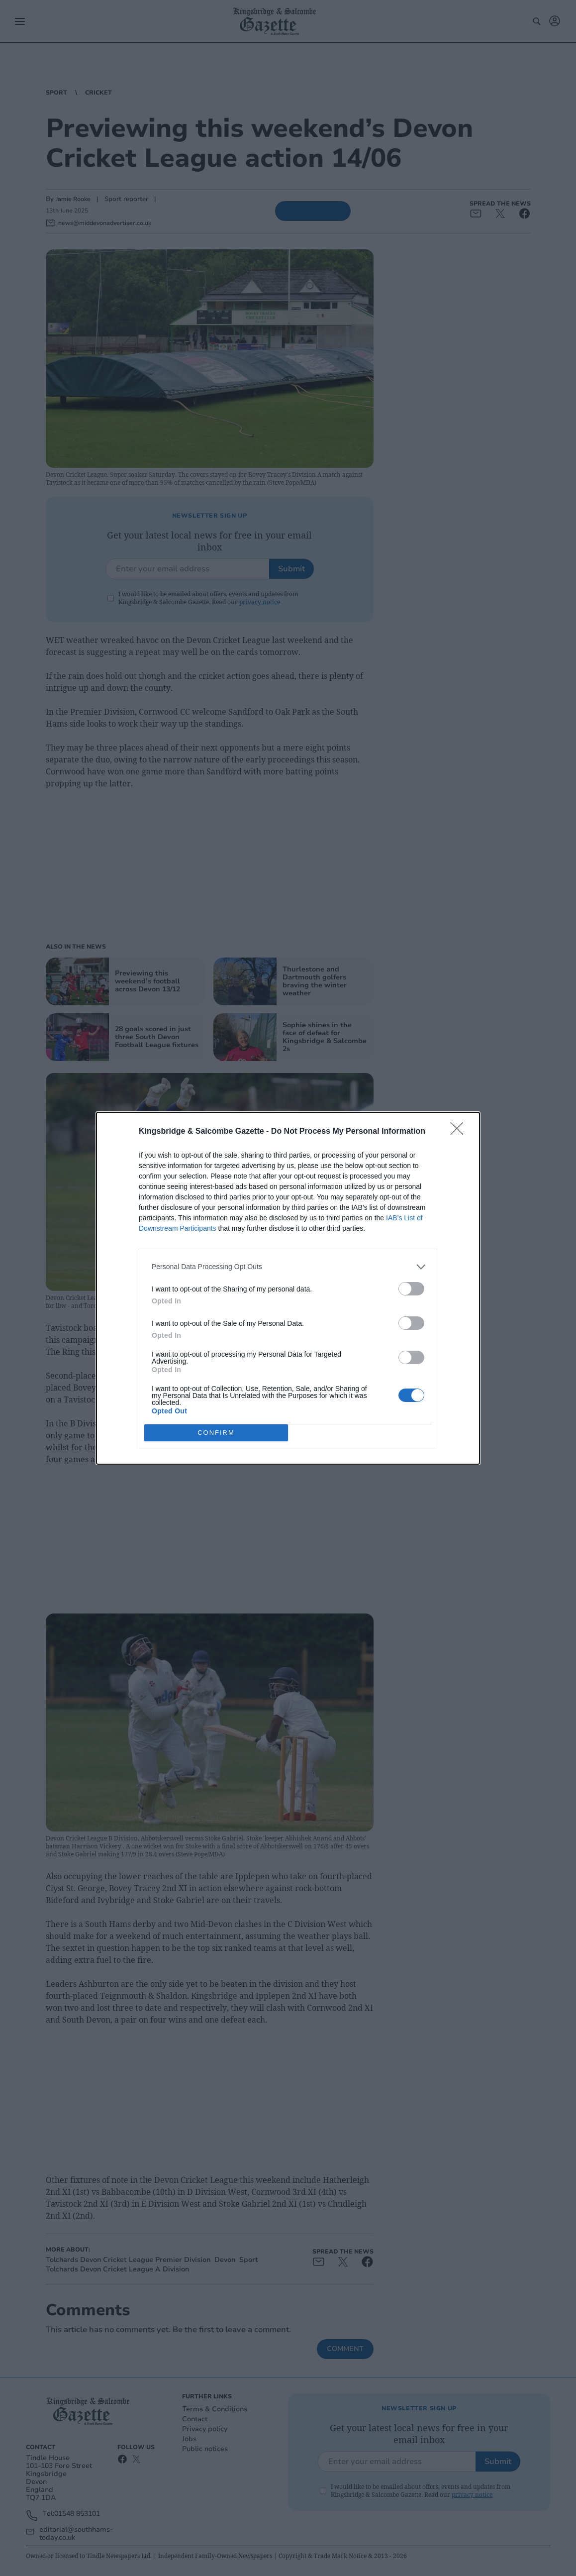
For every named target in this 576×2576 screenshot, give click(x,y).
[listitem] (288, 1266)
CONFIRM (216, 1432)
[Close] (460, 1131)
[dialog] (288, 1288)
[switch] (411, 1288)
